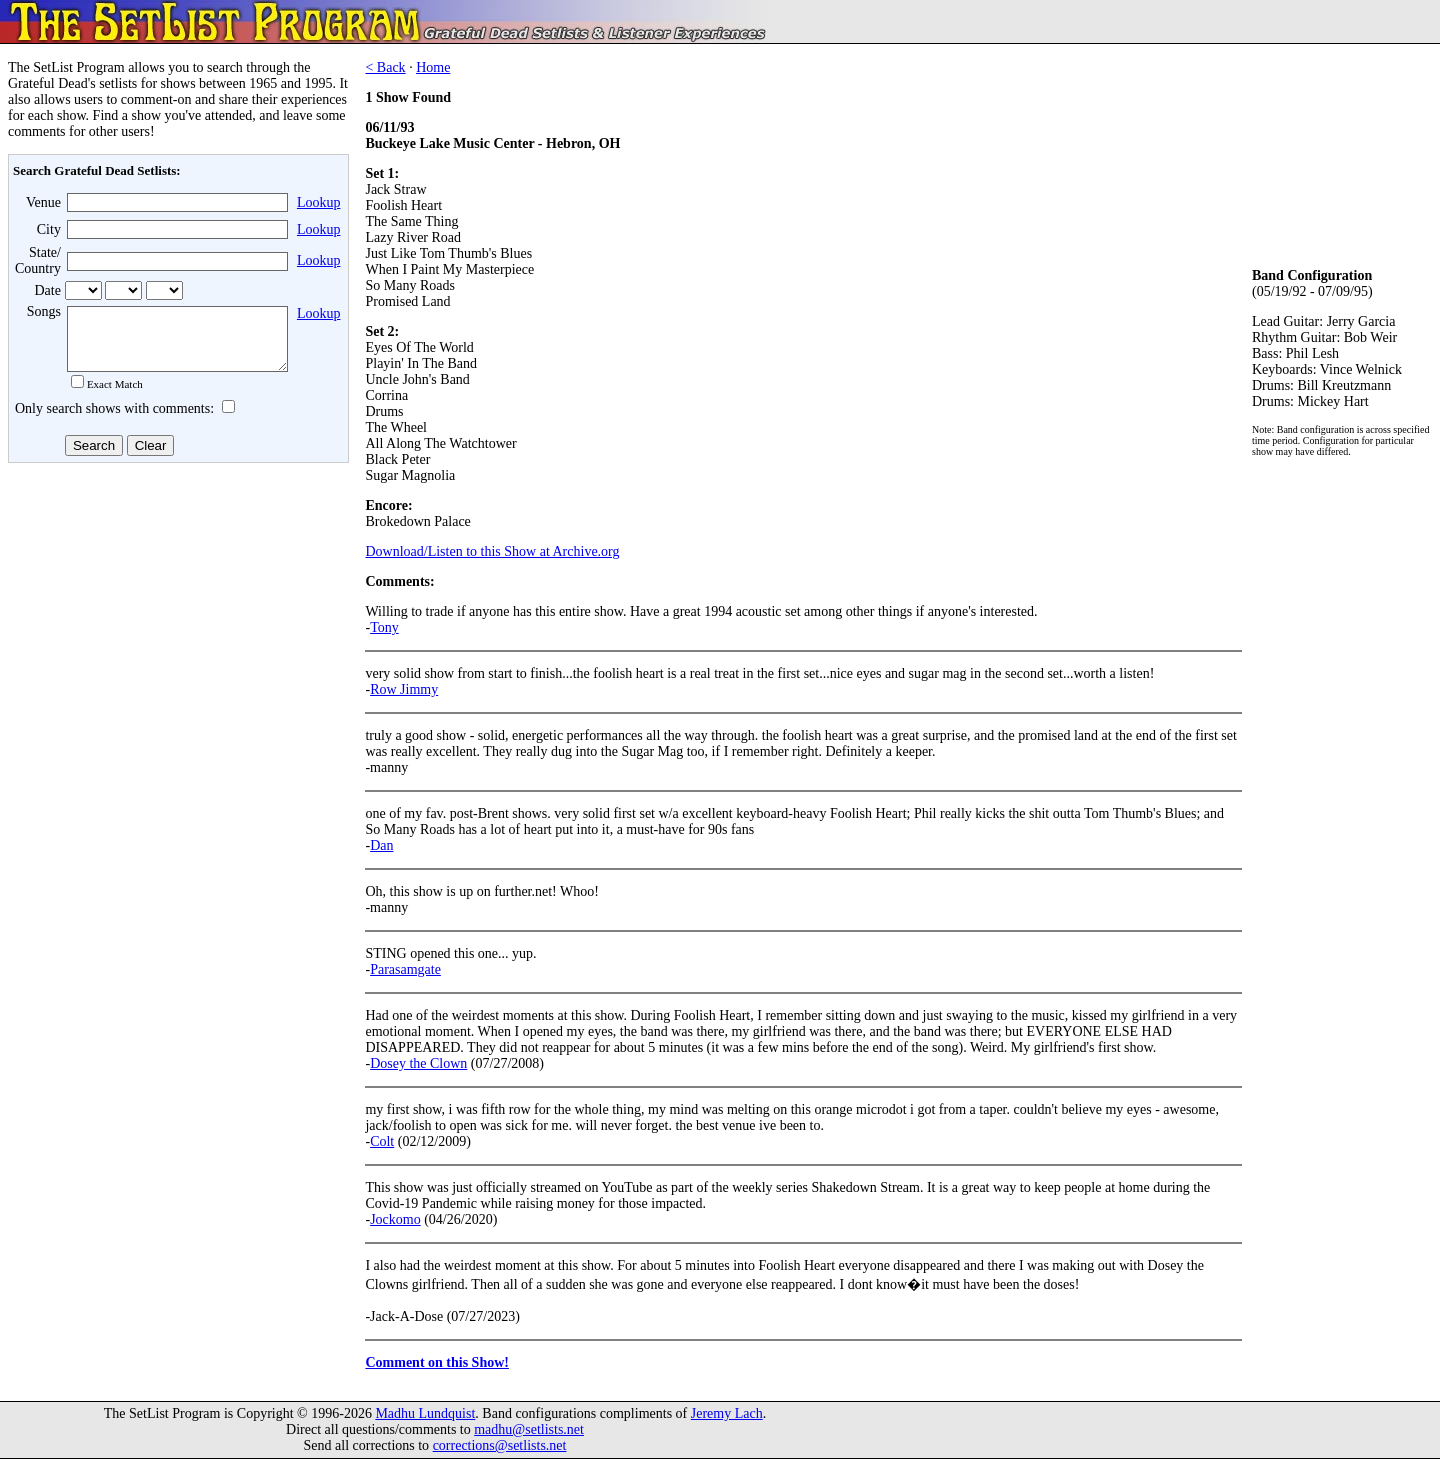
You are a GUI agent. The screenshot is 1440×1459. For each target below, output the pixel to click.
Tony (384, 627)
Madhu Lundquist (425, 1413)
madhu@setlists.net (529, 1429)
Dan (381, 845)
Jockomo (395, 1219)
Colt (382, 1141)
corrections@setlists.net (500, 1445)
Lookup (319, 202)
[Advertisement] (176, 629)
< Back (385, 67)
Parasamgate (405, 969)
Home (433, 67)
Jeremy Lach (727, 1413)
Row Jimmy (404, 689)
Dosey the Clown (418, 1063)
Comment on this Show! (437, 1362)
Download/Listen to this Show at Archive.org (492, 551)
